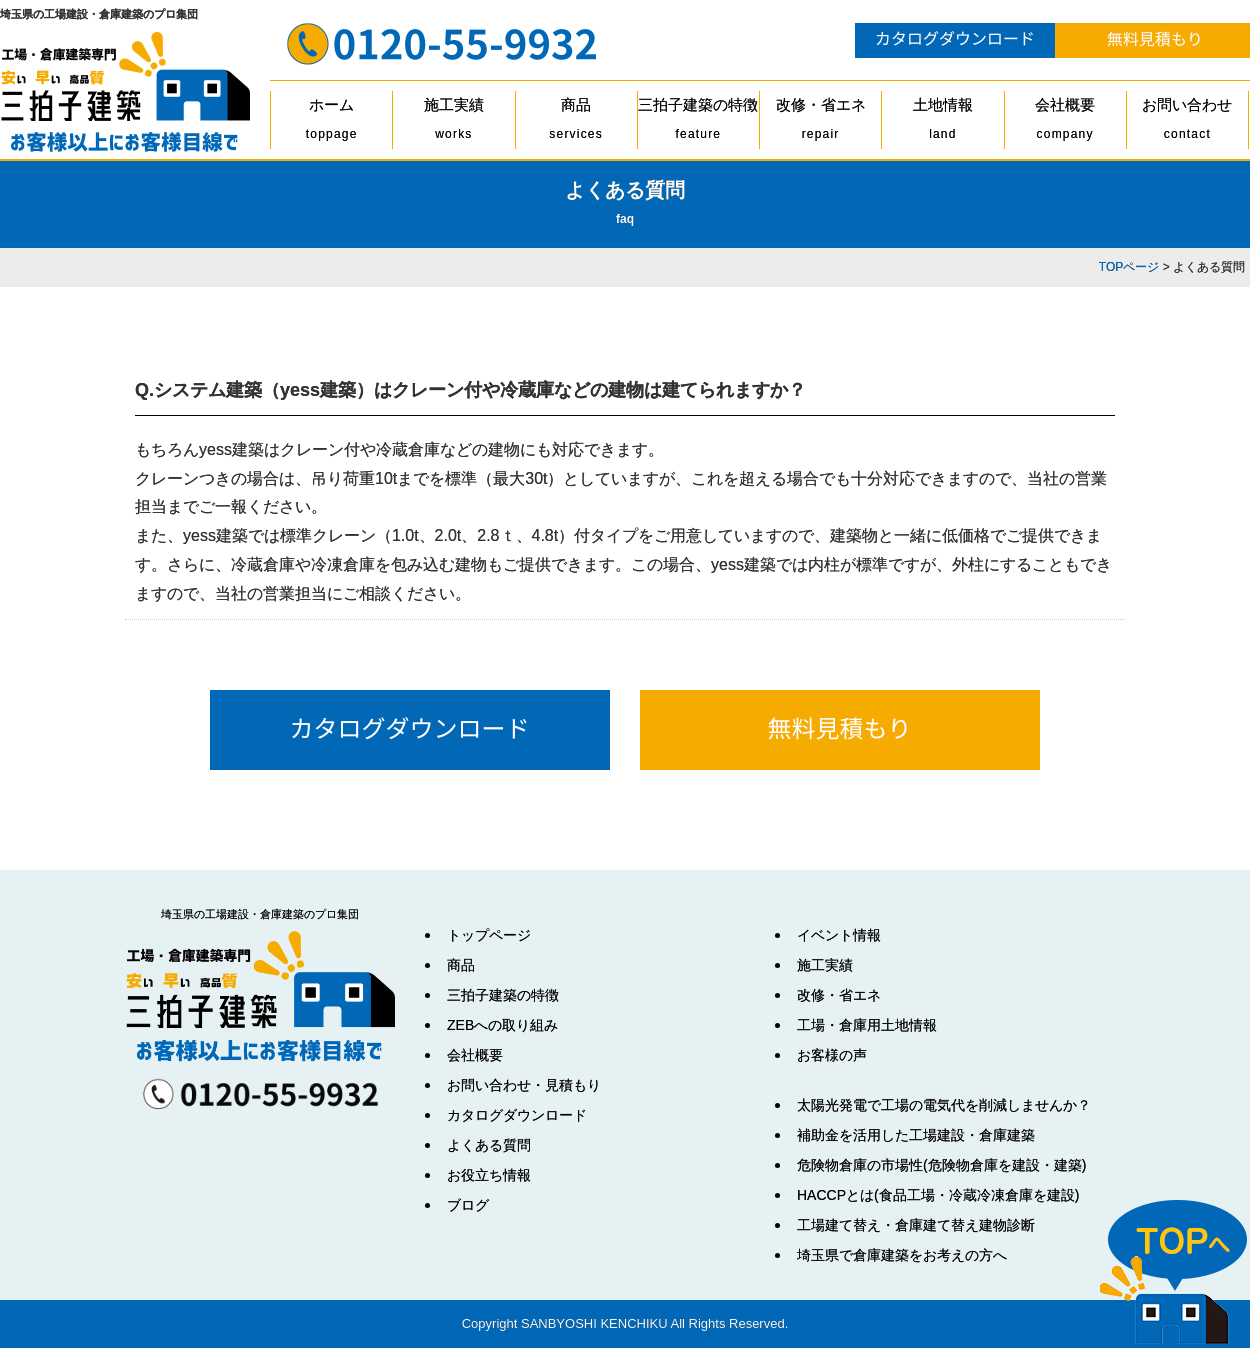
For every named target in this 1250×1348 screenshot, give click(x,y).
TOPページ (1129, 267)
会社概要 (1065, 122)
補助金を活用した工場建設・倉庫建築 (916, 1135)
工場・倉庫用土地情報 (867, 1025)
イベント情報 (839, 935)
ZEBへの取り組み (502, 1025)
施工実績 (453, 122)
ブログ (468, 1205)
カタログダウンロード (517, 1115)
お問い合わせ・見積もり (524, 1085)
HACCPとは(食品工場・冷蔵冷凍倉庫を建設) (938, 1195)
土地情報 (942, 122)
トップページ (489, 935)
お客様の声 (832, 1055)
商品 (576, 122)
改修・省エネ (820, 122)
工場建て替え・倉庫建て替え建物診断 (916, 1225)
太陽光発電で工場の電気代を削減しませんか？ (944, 1105)
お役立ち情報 (489, 1175)
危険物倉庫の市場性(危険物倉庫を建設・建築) (941, 1165)
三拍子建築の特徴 (698, 122)
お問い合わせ (1187, 122)
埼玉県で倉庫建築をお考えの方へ (902, 1255)
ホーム (331, 122)
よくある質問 (489, 1145)
